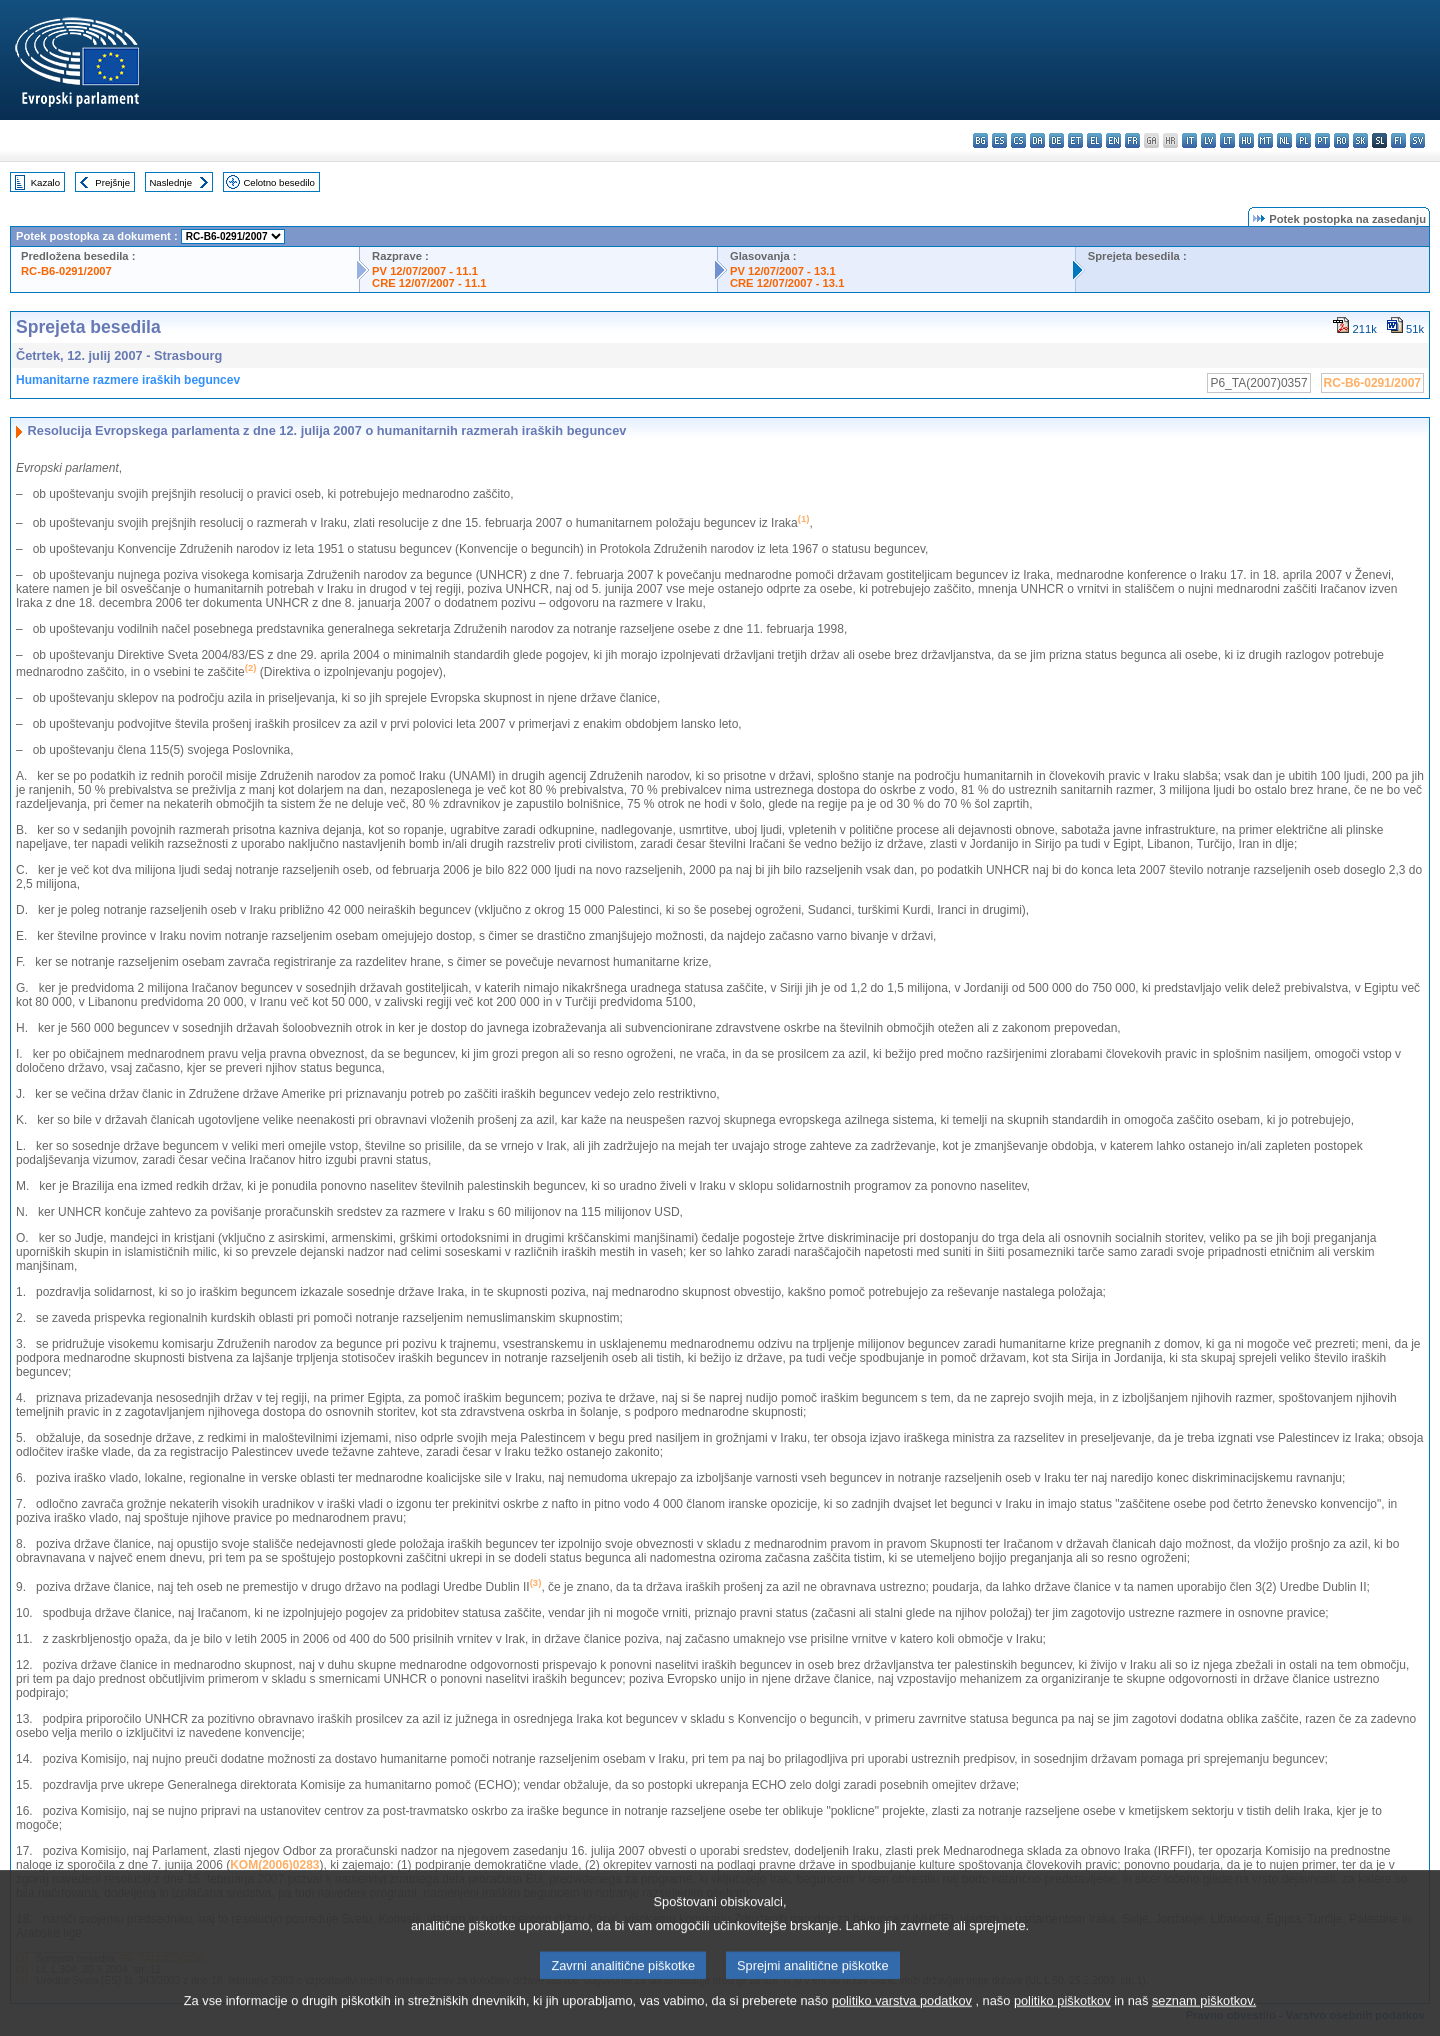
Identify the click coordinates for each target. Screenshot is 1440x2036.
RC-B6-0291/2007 (66, 271)
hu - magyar (1246, 140)
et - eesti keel (1075, 140)
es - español (999, 140)
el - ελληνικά (1094, 140)
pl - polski (1303, 140)
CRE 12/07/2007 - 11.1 (429, 283)
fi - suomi (1398, 140)
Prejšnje (112, 182)
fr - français (1132, 140)
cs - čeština (1018, 140)
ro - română (1341, 140)
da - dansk (1037, 140)
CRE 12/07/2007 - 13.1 (787, 283)
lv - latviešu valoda (1208, 140)
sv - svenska (1417, 140)
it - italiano (1189, 140)
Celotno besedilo (278, 182)
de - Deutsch (1056, 140)
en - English (1113, 140)
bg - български (980, 140)
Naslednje (170, 182)
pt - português (1322, 140)
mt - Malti (1265, 140)
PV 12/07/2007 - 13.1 (783, 271)
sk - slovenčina (1360, 140)
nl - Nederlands (1284, 140)
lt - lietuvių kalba (1227, 140)
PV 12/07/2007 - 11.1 (425, 271)
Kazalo (45, 182)
